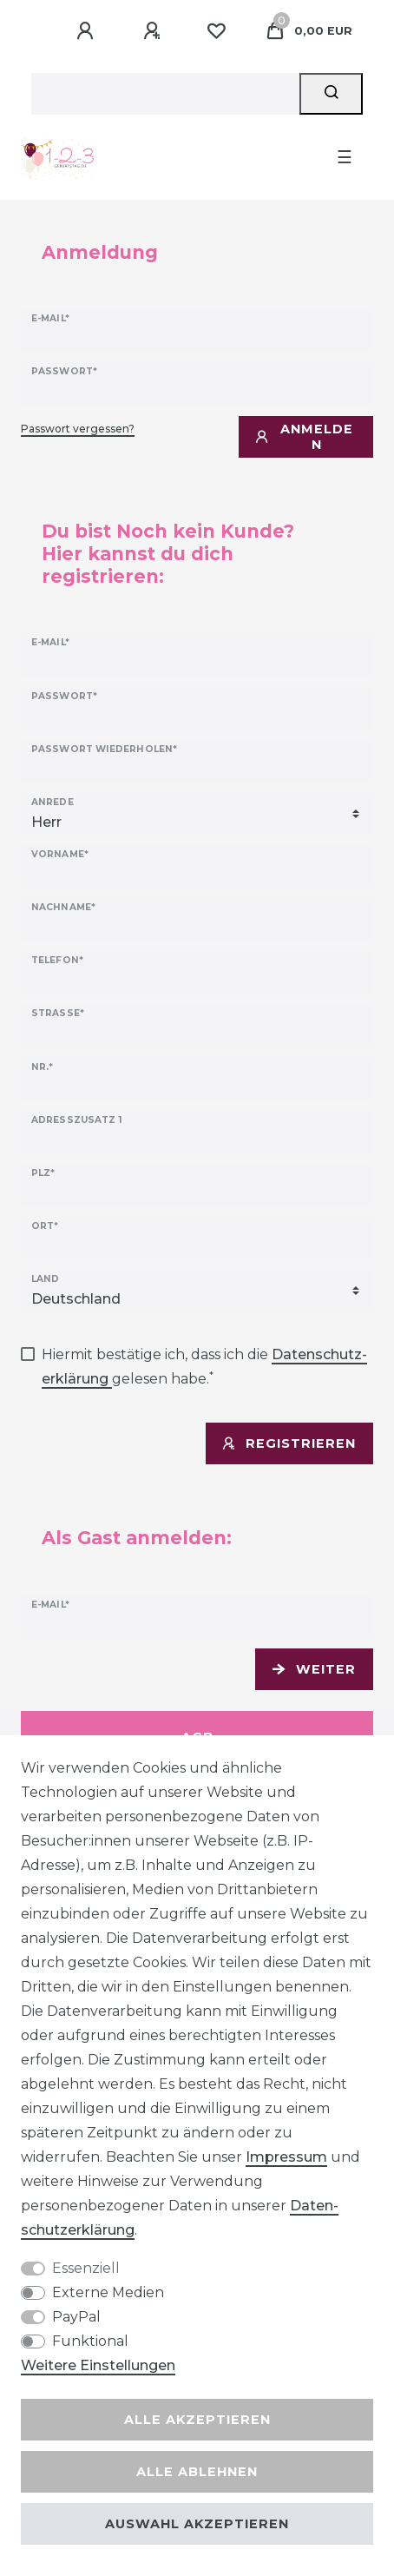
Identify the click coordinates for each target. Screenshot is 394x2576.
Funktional (90, 2341)
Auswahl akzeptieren (197, 2524)
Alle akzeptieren (197, 2419)
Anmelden (305, 436)
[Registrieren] (154, 31)
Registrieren (289, 1443)
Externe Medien (108, 2292)
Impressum (286, 2157)
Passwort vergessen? (78, 428)
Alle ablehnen (197, 2472)
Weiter (314, 1669)
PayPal (76, 2316)
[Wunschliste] (216, 31)
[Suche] (331, 94)
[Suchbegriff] (165, 94)
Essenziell (86, 2268)
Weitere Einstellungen (98, 2365)
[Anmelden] (88, 31)
